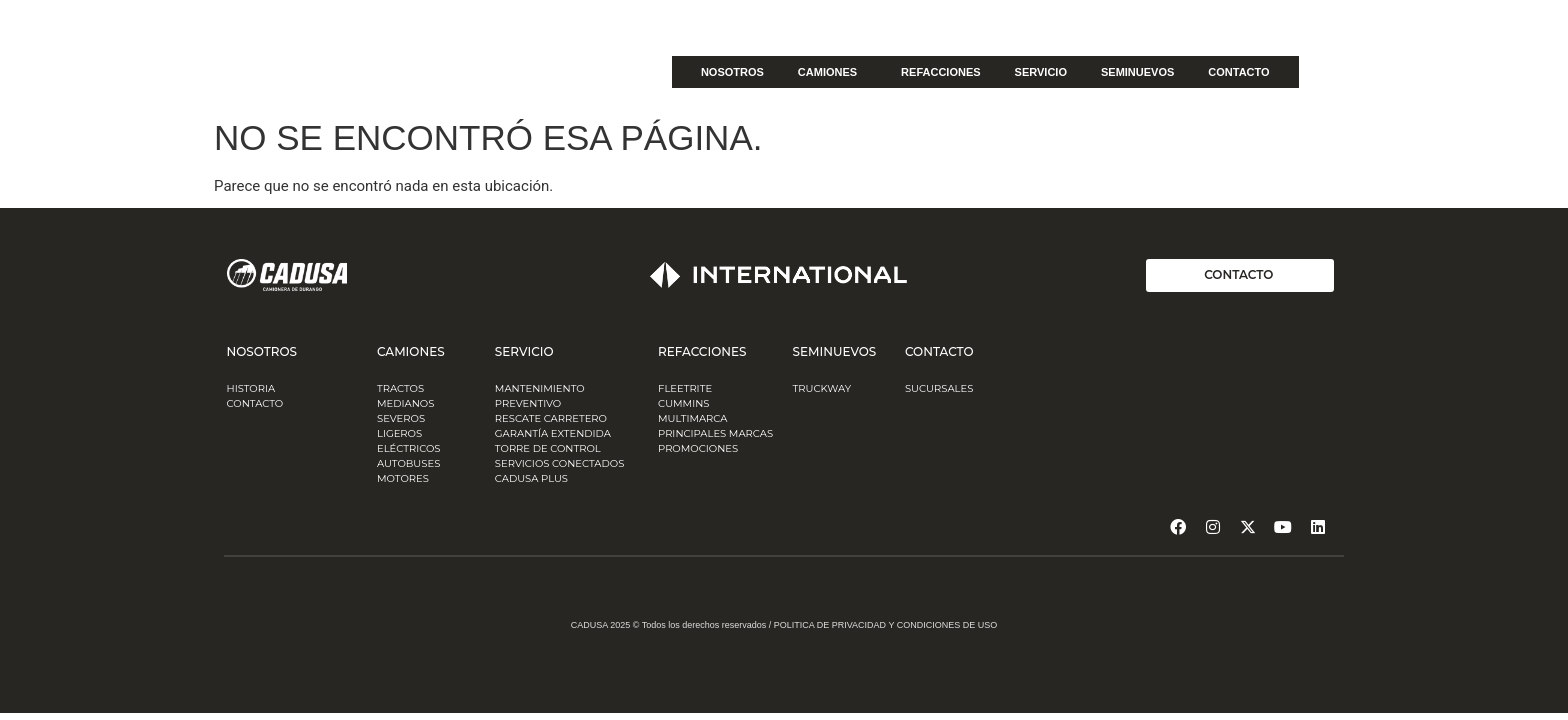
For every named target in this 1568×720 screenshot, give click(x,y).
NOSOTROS (732, 72)
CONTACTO (1238, 72)
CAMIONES (832, 72)
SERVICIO (1041, 72)
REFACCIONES (940, 72)
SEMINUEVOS (1137, 72)
